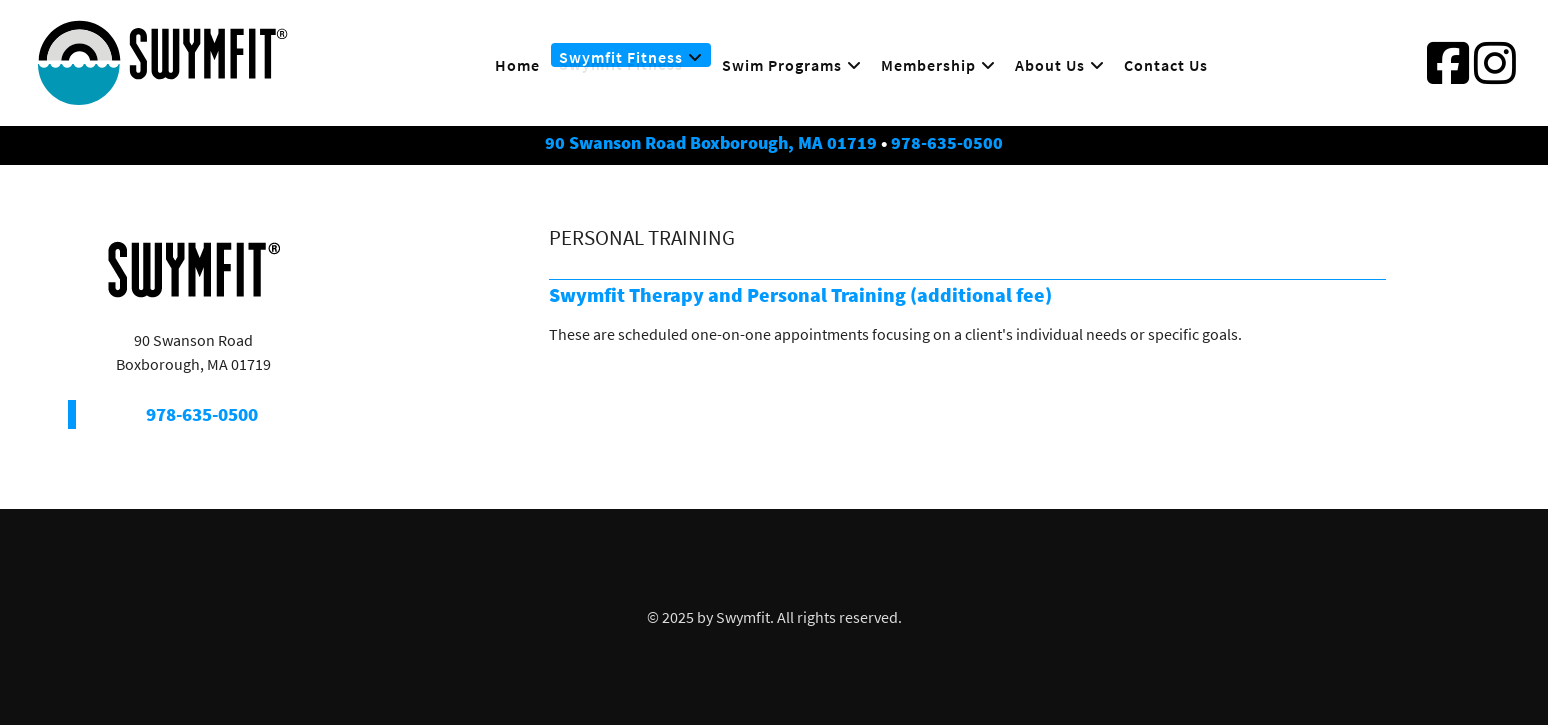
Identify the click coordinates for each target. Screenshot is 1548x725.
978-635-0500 (947, 143)
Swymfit (743, 617)
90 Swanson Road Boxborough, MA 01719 (711, 143)
